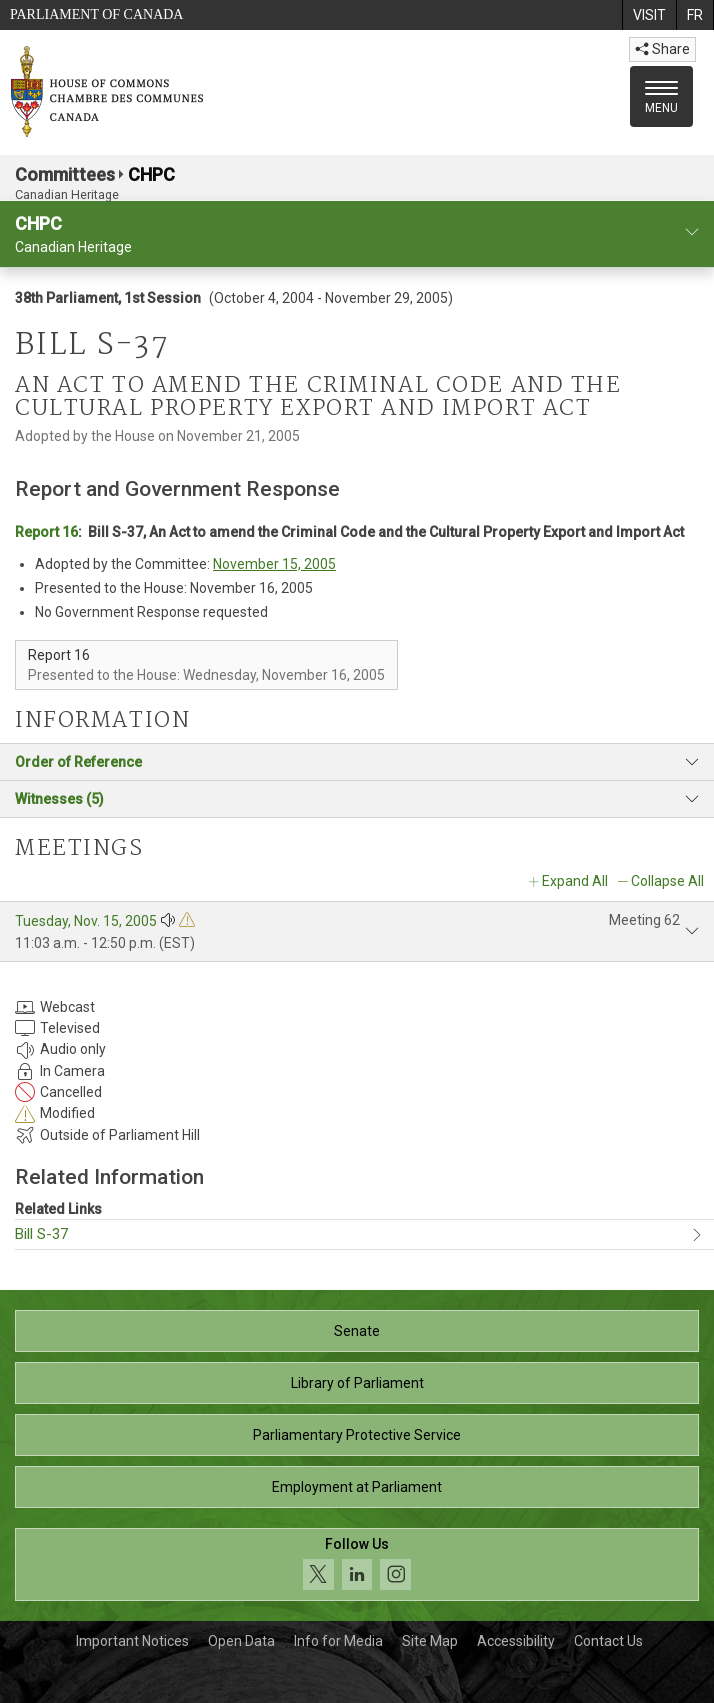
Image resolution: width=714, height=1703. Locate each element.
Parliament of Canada (96, 14)
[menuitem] (649, 15)
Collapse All (667, 881)
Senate (357, 1331)
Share (662, 49)
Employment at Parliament (357, 1487)
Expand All (575, 881)
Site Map (430, 1641)
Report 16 (46, 532)
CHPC (151, 174)
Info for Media (338, 1641)
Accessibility (516, 1641)
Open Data (241, 1641)
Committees (65, 174)
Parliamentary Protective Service (357, 1435)
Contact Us (608, 1641)
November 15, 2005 (274, 564)
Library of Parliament (357, 1383)
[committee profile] (692, 232)
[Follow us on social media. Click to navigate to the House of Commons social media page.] (357, 1564)
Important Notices (132, 1641)
